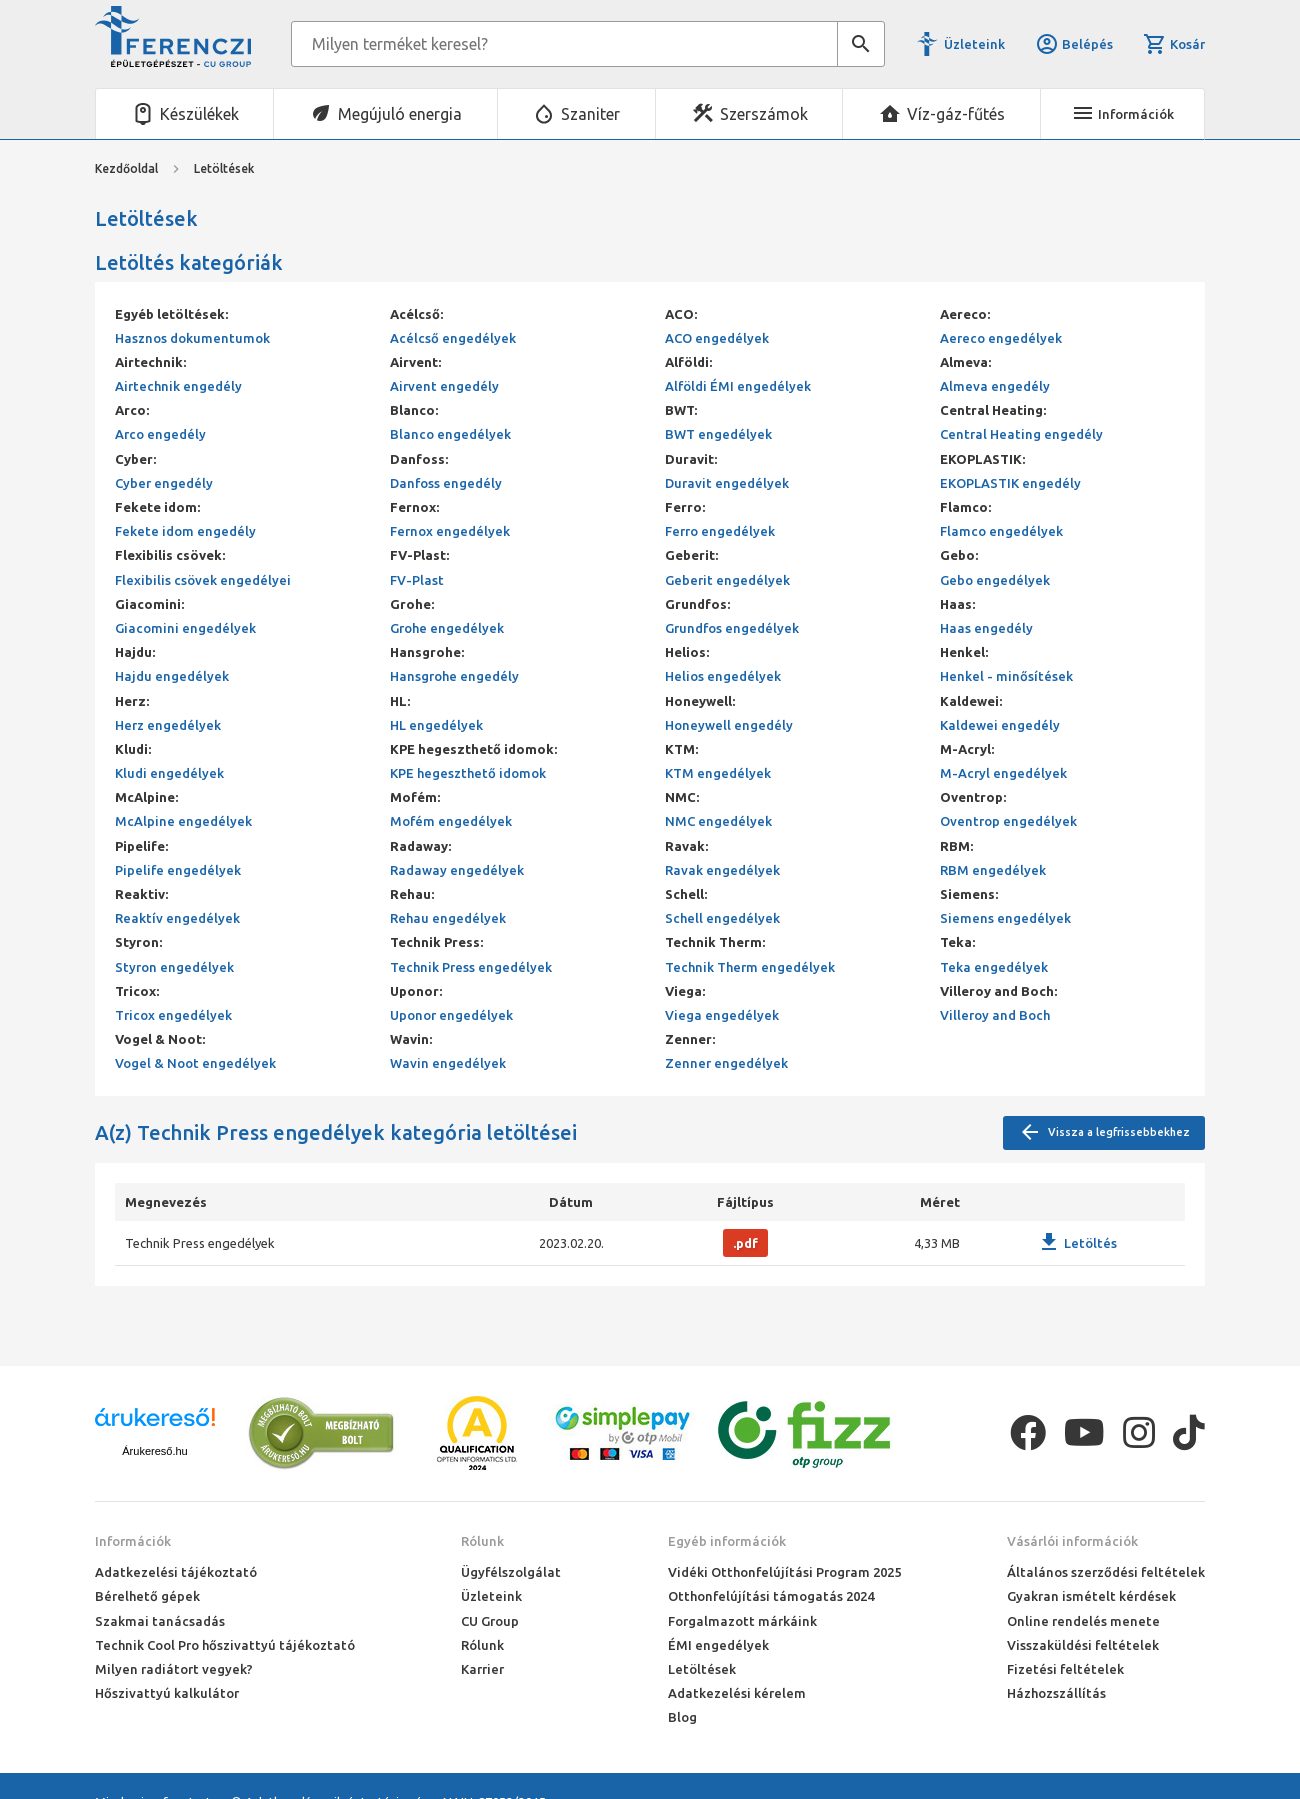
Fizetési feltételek (1065, 1669)
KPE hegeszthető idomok (468, 773)
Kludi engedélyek (169, 773)
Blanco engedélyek (450, 434)
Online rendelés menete (1083, 1621)
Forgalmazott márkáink (742, 1621)
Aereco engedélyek (1001, 338)
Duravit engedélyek (727, 483)
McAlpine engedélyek (183, 821)
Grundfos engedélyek (732, 628)
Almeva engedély (995, 386)
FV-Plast (417, 580)
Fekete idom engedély (185, 531)
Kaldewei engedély (1000, 725)
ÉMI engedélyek (718, 1645)
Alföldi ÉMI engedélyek (738, 386)
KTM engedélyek (718, 773)
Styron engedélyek (174, 967)
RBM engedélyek (993, 870)
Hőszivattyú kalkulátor (167, 1693)
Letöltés (1077, 1243)
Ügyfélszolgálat (511, 1572)
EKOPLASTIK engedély (1010, 483)
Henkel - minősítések (1006, 676)
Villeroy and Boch (995, 1015)
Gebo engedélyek (995, 580)
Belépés (1074, 44)
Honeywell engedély (729, 725)
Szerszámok (764, 114)
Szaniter (590, 114)
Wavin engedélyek (448, 1063)
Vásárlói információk (1072, 1541)
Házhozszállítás (1056, 1693)
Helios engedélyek (723, 676)
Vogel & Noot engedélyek (195, 1063)
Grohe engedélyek (447, 628)
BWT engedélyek (718, 434)
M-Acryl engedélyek (1003, 773)
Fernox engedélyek (450, 531)
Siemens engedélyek (1005, 918)
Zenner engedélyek (726, 1063)
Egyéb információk (727, 1541)
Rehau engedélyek (448, 918)
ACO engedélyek (717, 338)
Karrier (482, 1669)
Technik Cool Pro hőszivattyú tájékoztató (225, 1645)
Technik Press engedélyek (471, 967)
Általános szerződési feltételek (1106, 1572)
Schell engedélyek (722, 918)
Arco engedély (160, 434)
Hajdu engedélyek (172, 676)
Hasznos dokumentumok (192, 338)
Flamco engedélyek (1001, 531)
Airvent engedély (444, 386)
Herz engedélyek (168, 725)
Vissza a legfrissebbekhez (1104, 1133)
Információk (133, 1541)
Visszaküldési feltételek (1083, 1645)
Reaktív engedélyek (177, 918)
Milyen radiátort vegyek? (174, 1669)
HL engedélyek (436, 725)
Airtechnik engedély (178, 386)
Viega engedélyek (722, 1015)
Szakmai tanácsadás (160, 1621)
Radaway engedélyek (457, 870)
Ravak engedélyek (722, 870)
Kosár (1174, 44)
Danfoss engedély (446, 483)
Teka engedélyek (994, 967)
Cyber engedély (164, 483)
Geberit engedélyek (727, 580)
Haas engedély (986, 628)
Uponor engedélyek (451, 1015)
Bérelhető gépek (147, 1596)
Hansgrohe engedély (454, 676)
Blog (682, 1717)
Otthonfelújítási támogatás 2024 (771, 1596)
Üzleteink (974, 44)
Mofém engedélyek (451, 821)
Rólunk (482, 1541)
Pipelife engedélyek (178, 870)
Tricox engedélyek (173, 1015)
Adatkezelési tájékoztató (176, 1572)
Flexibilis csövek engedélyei (203, 580)
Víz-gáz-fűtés (956, 114)
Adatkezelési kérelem (737, 1693)
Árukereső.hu (154, 1451)
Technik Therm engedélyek (750, 967)
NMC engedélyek (718, 821)
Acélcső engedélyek (453, 338)
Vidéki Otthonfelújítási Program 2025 (784, 1572)
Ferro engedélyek (720, 531)
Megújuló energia (400, 114)
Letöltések (702, 1669)
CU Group (490, 1621)
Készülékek (199, 114)
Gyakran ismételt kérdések (1091, 1596)
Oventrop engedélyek (1008, 821)
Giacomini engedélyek (185, 628)
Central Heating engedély (1021, 434)
